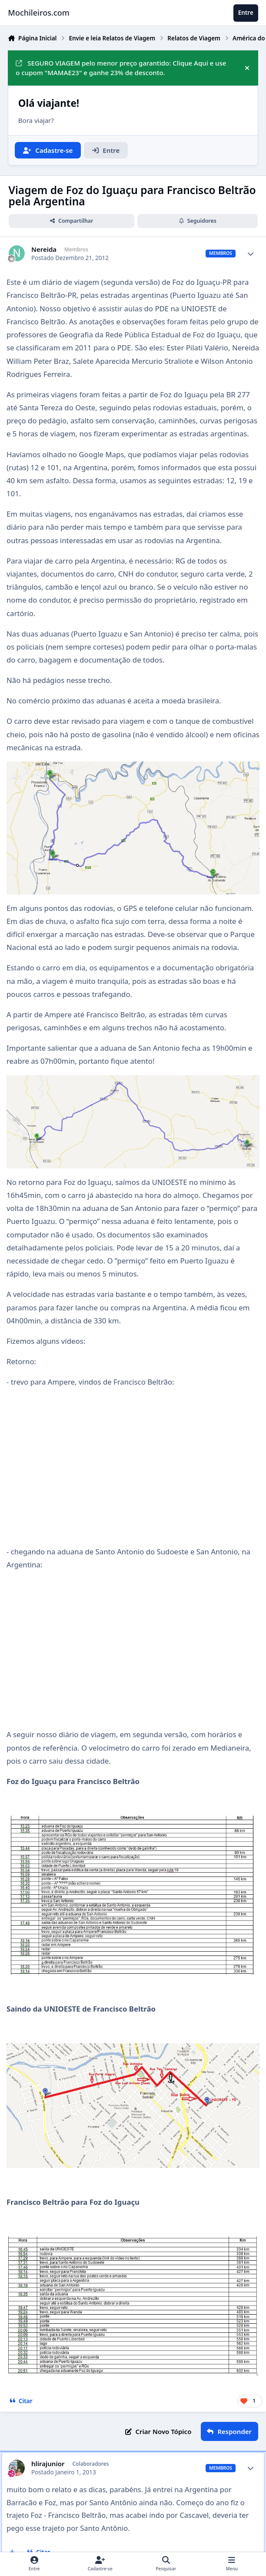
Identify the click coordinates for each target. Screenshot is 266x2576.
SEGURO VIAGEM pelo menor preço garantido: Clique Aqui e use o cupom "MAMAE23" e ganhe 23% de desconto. (121, 68)
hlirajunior (47, 2464)
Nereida (44, 249)
